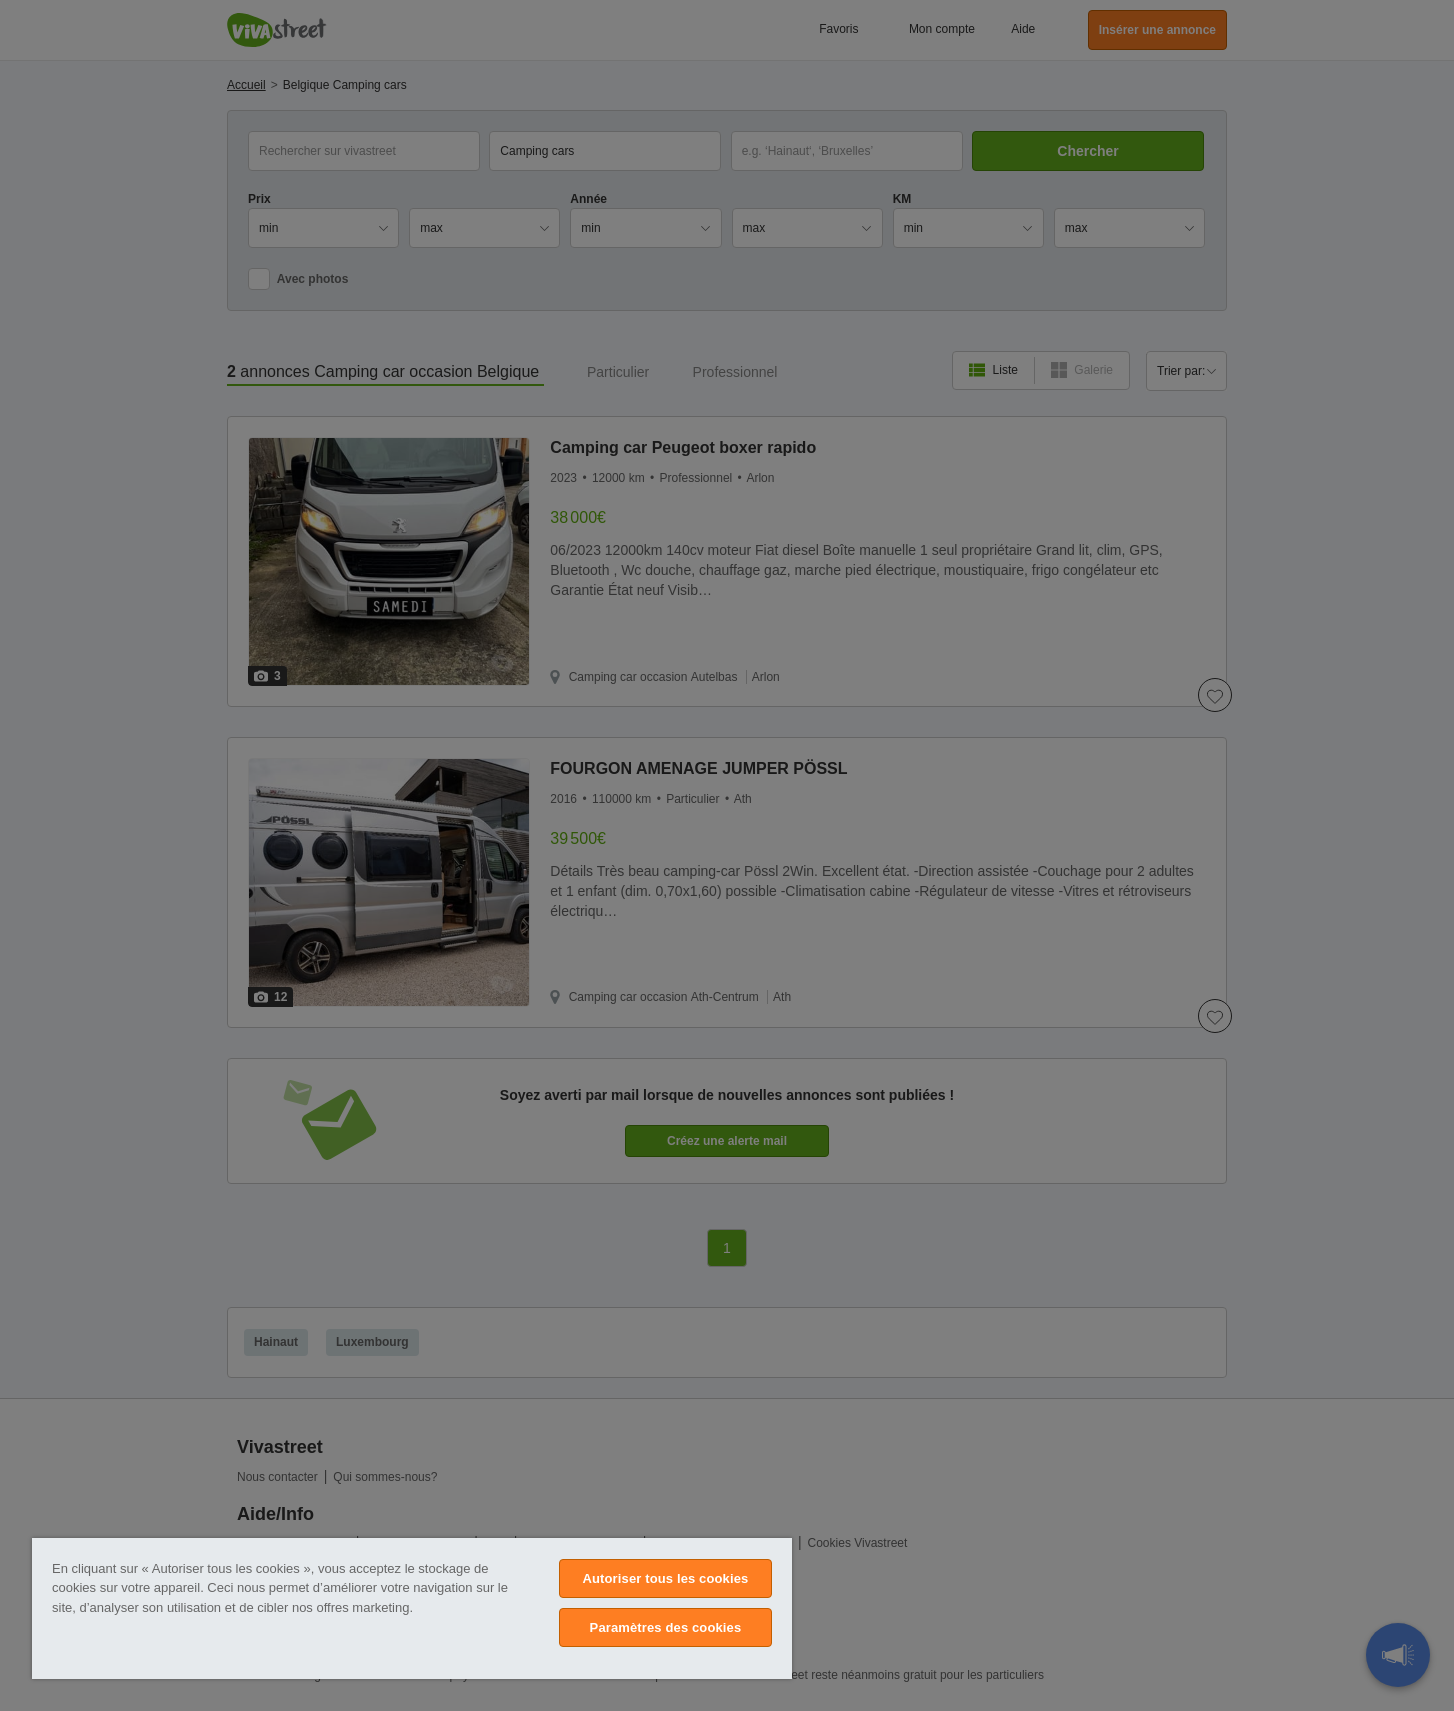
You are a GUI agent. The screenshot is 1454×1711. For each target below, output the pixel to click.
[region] (412, 1608)
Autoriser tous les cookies (665, 1578)
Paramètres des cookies (666, 1627)
